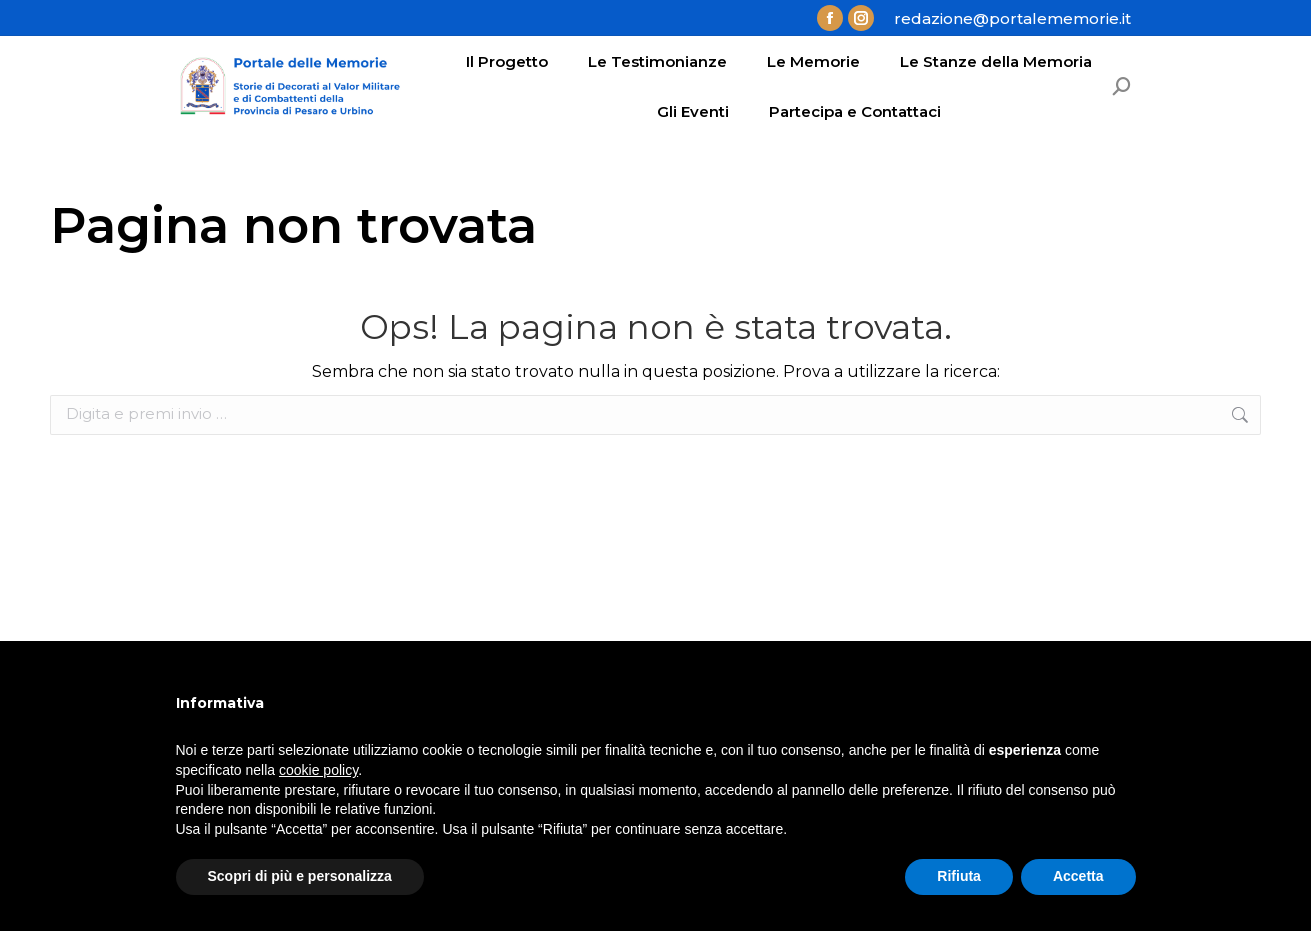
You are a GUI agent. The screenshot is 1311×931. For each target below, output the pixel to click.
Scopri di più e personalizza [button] (300, 876)
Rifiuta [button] (959, 876)
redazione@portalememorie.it (1012, 18)
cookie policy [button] (318, 770)
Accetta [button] (1078, 876)
